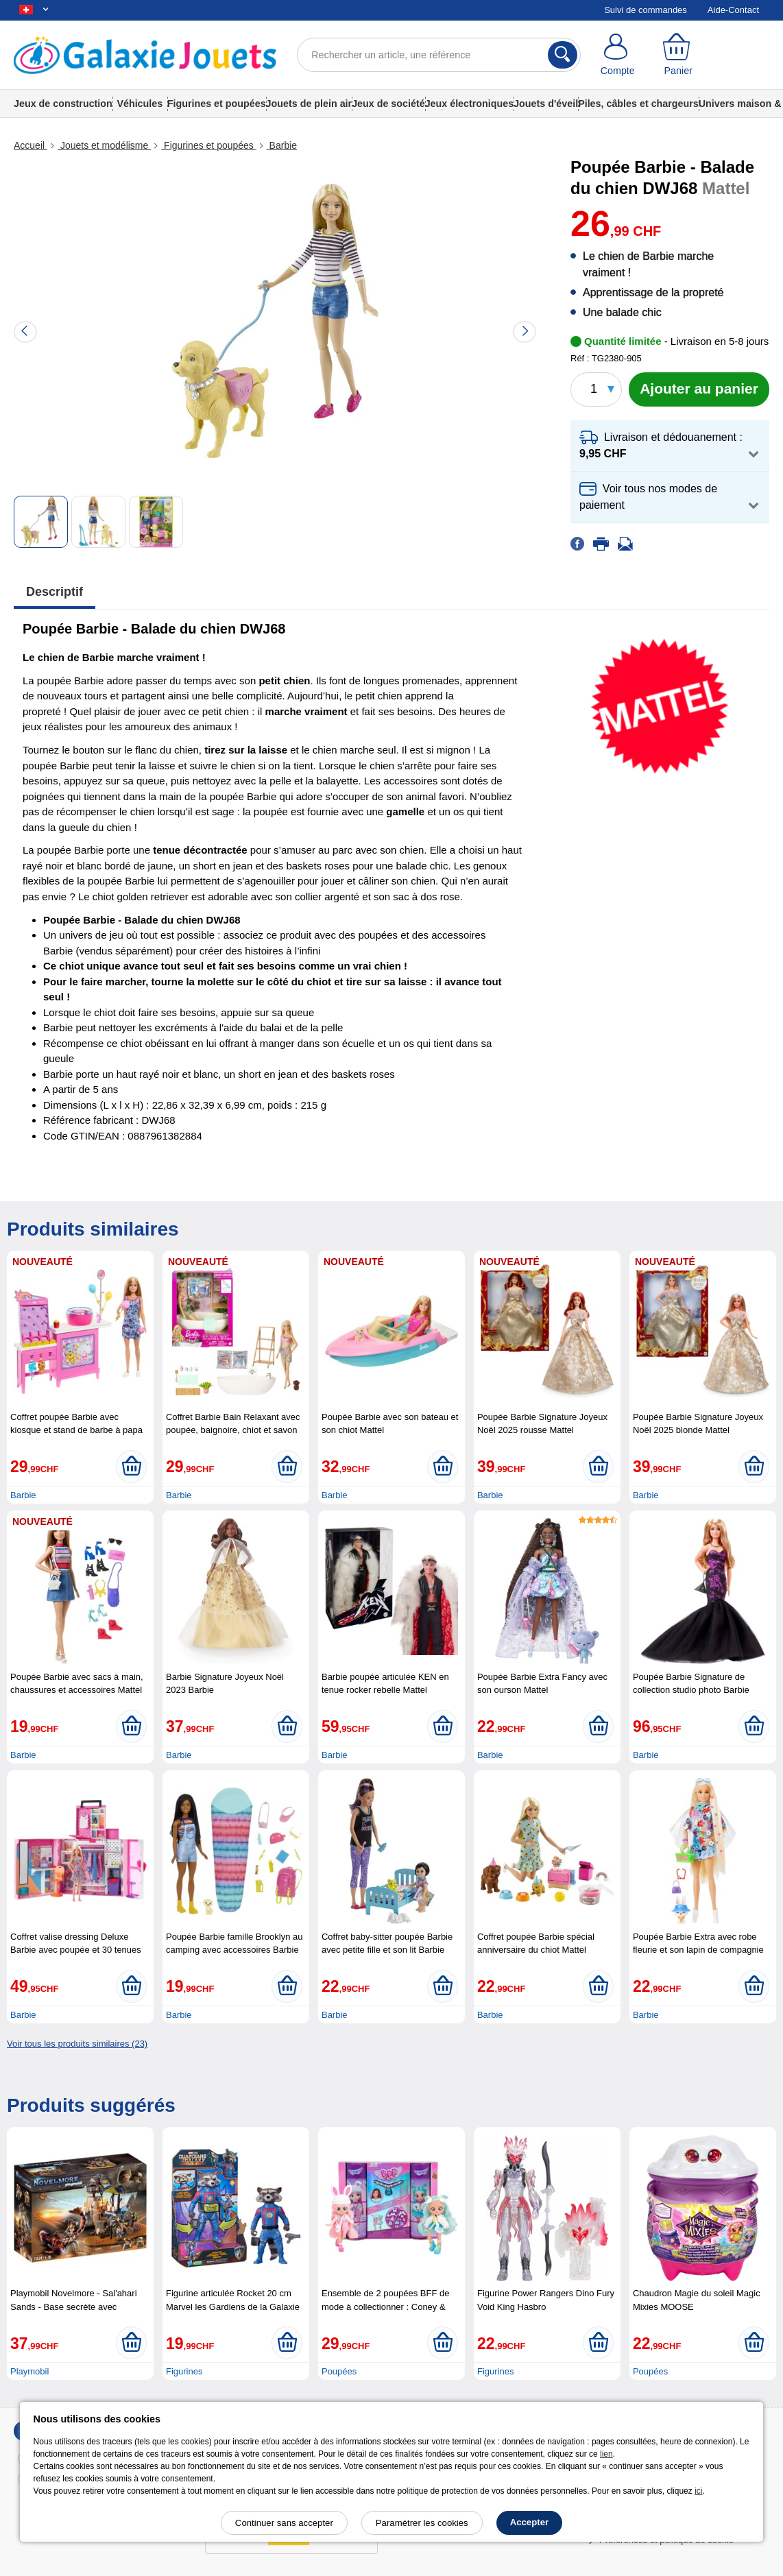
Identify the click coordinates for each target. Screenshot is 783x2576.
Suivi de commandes (645, 10)
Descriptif (54, 592)
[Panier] (678, 55)
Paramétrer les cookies (422, 2523)
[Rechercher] (562, 55)
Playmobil (29, 2371)
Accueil (30, 145)
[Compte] (618, 55)
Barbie (282, 145)
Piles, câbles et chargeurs (638, 103)
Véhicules (139, 103)
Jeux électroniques (469, 103)
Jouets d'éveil (546, 103)
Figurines (184, 2371)
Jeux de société (388, 103)
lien (606, 2454)
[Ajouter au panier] (699, 389)
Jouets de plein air (309, 103)
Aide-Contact (733, 10)
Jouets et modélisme (104, 145)
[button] (669, 446)
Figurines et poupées (216, 103)
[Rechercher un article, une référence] (438, 55)
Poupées (339, 2371)
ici (698, 2491)
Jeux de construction (63, 103)
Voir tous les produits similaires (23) (77, 2043)
